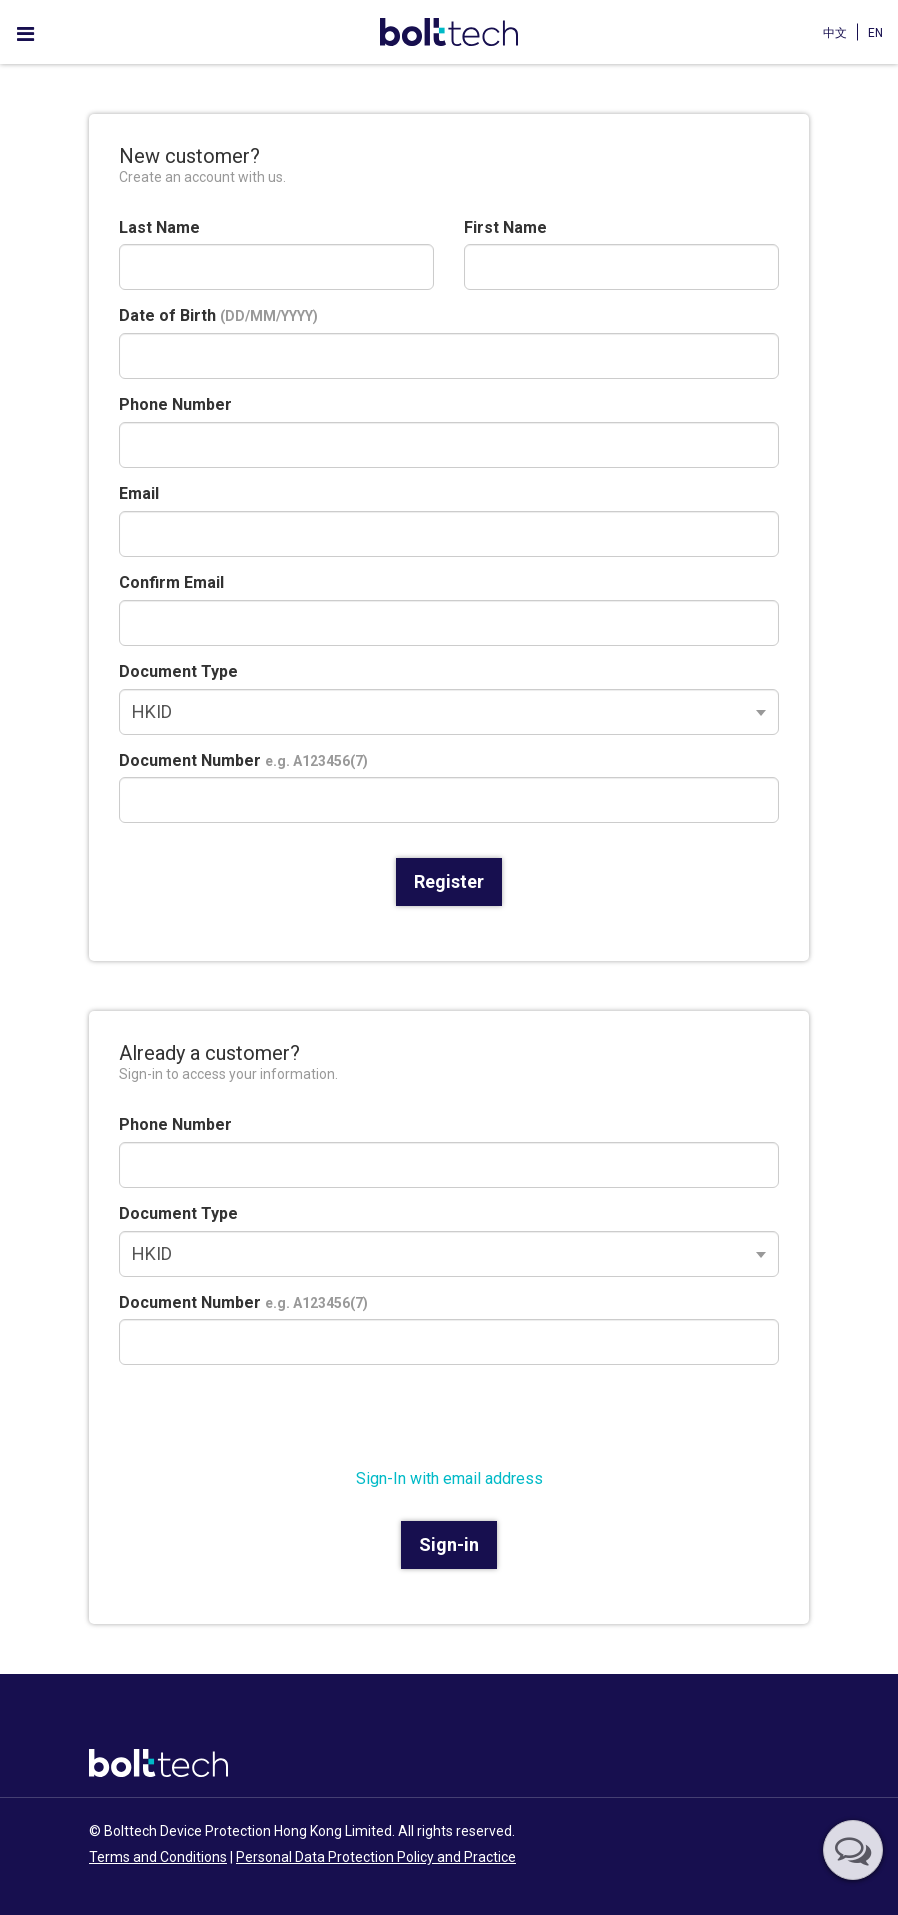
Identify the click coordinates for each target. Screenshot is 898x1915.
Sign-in (449, 1544)
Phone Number (175, 404)
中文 (835, 33)
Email (139, 493)
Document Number (243, 760)
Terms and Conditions (158, 1857)
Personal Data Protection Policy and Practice (376, 1857)
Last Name (159, 227)
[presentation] (271, 1419)
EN (875, 33)
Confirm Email (171, 582)
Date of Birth (218, 315)
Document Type (178, 671)
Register (449, 881)
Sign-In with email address (449, 1478)
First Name (505, 227)
